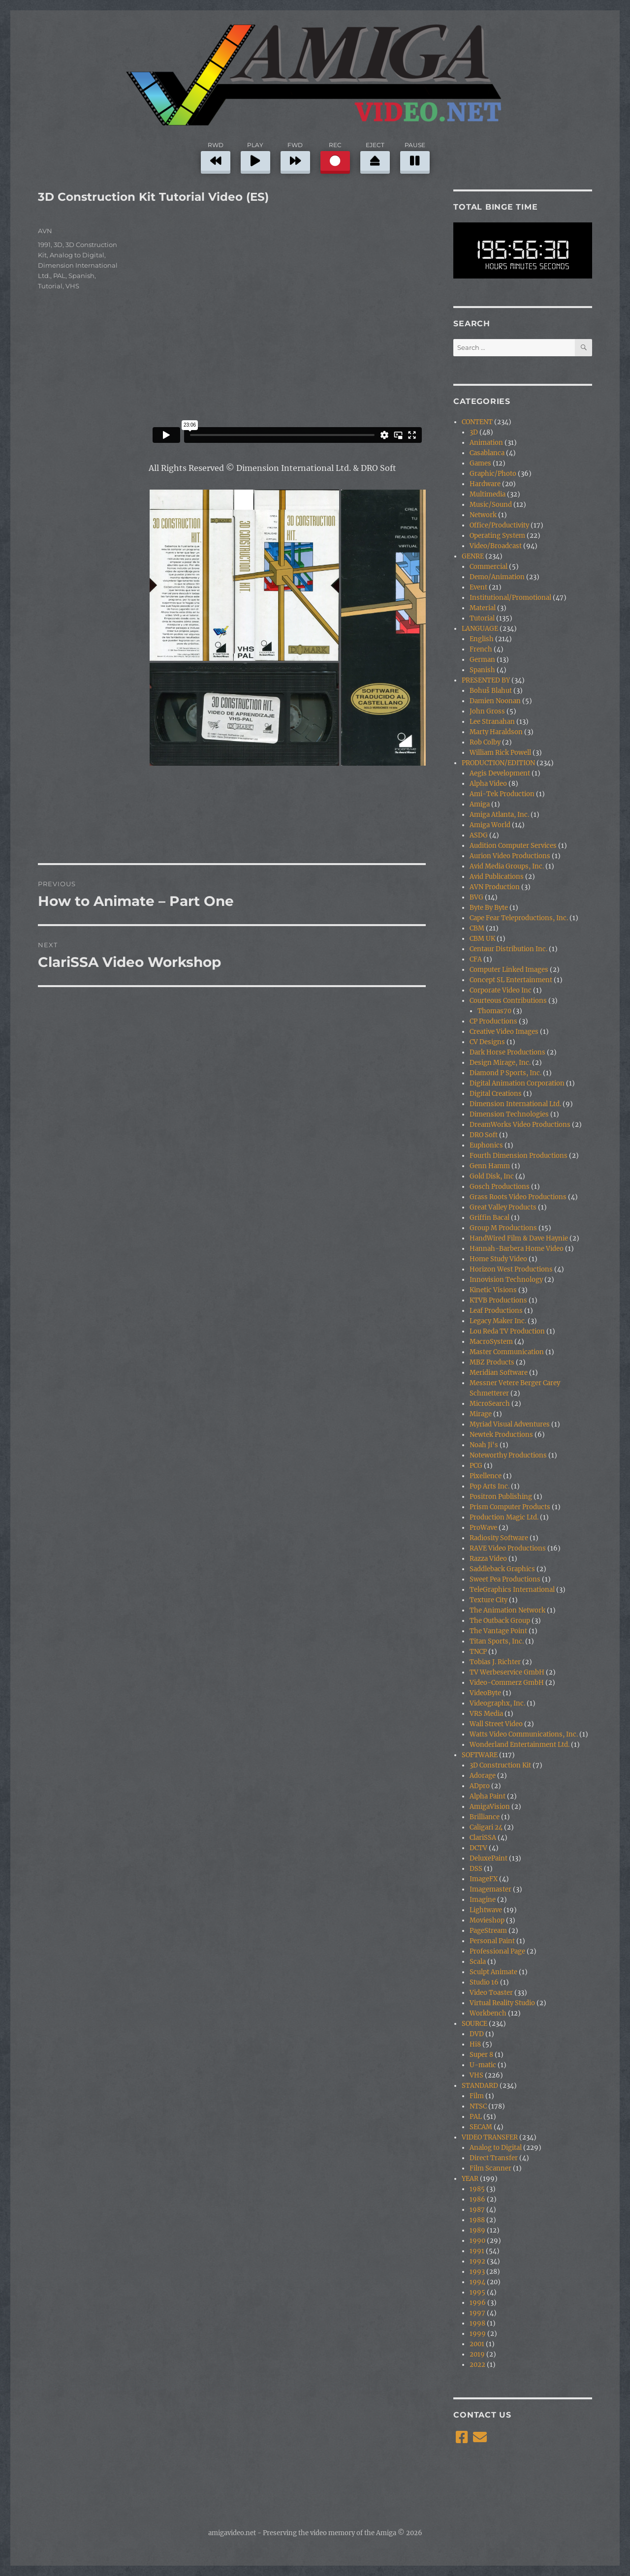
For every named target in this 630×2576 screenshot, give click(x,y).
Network (483, 515)
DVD (477, 2034)
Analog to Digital (77, 255)
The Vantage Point (498, 1631)
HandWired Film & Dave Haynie (519, 1238)
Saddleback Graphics (502, 1569)
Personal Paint (492, 1941)
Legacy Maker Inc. (498, 1321)
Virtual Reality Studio (502, 2003)
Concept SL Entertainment (511, 980)
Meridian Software (499, 1372)
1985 (477, 2189)
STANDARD (480, 2085)
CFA (476, 959)
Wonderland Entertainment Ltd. (519, 1744)
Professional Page (497, 1951)
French (481, 649)
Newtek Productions (501, 1434)
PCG (476, 1465)
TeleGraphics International (512, 1589)
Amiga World (490, 825)
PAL (59, 275)
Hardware (485, 484)
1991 (44, 244)
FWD (295, 156)
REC (335, 156)
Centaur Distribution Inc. (508, 949)
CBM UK (482, 938)
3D (58, 244)
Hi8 (475, 2044)
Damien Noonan (495, 701)
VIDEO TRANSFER (490, 2137)
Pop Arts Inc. (489, 1486)
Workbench (488, 2013)
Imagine (483, 1899)
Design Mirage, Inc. (500, 1062)
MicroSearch (490, 1403)
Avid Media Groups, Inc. (507, 866)
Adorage (483, 1775)
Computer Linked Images (509, 969)
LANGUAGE (480, 628)
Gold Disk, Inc (492, 1176)
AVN (45, 231)
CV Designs (487, 1042)
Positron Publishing (501, 1496)
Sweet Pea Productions (505, 1579)
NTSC (478, 2106)
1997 (477, 2313)
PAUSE (415, 156)
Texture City (488, 1600)
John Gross (487, 711)
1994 (477, 2282)
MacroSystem (491, 1341)
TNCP (478, 1651)
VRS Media (486, 1713)
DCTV (478, 1848)
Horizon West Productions (511, 1269)
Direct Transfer (494, 2158)
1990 (477, 2240)
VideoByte (485, 1693)
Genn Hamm (490, 1166)
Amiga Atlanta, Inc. (499, 814)
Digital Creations (496, 1093)
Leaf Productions (496, 1310)
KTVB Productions (498, 1300)
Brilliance (485, 1817)
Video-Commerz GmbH (507, 1682)
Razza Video (488, 1558)
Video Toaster (491, 1992)
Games (480, 463)
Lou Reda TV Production (507, 1331)
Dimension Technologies (509, 1114)
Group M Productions (503, 1228)
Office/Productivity (499, 525)
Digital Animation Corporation (517, 1083)
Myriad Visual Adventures (510, 1424)
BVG (476, 897)
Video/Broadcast (496, 546)
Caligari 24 (486, 1827)
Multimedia (487, 494)
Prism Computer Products (510, 1507)
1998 (477, 2323)
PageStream (488, 1930)
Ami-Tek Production (502, 794)
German (482, 659)
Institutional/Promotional (510, 597)
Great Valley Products (503, 1207)
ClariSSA (483, 1837)
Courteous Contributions (508, 1000)
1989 (477, 2230)
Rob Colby (485, 742)
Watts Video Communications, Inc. (524, 1734)
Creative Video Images (504, 1031)
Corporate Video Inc (501, 990)
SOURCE (474, 2023)
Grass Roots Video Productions (518, 1197)
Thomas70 (494, 1011)
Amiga (480, 804)
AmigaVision (490, 1806)
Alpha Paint (487, 1796)
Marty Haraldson (496, 732)
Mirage (481, 1414)
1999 (478, 2333)
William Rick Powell (500, 752)
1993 (477, 2271)
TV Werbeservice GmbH (507, 1672)
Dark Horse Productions (507, 1052)
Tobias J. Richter (495, 1662)
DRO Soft (484, 1135)
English (482, 639)
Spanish (81, 275)
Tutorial (50, 286)
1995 (477, 2292)
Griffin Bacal (489, 1217)
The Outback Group (500, 1620)
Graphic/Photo (493, 473)
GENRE (473, 556)
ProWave (483, 1527)
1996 (478, 2302)
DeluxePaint (488, 1858)
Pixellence (486, 1476)
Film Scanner (490, 2168)
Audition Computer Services (513, 845)
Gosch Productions (500, 1186)
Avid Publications (497, 876)
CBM (477, 928)
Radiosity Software (499, 1538)
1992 (477, 2261)
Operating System (497, 535)
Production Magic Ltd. (504, 1517)
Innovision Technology (506, 1279)
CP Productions (493, 1021)
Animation (486, 442)
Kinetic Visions (493, 1290)
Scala (478, 1961)
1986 (477, 2199)
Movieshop (487, 1920)
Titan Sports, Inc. (497, 1641)
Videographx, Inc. (497, 1703)
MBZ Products (492, 1362)
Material (483, 608)
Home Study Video (498, 1259)
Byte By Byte (489, 907)
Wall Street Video (496, 1724)
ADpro (480, 1786)
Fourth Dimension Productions (518, 1155)
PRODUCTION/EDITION (498, 763)
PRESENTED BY (486, 680)
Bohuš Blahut (491, 690)
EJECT (375, 156)
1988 (477, 2220)
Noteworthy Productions (508, 1455)
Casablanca (487, 453)
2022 (477, 2364)
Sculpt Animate (493, 1972)
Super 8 (481, 2054)
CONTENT (477, 422)
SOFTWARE (480, 1755)
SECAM (481, 2127)
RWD (215, 156)
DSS (476, 1868)
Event (478, 587)
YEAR (470, 2178)
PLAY (255, 156)
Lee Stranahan (492, 721)
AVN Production (495, 887)
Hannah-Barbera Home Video (517, 1248)
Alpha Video (488, 783)
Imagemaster (490, 1889)
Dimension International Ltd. (515, 1104)
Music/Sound (491, 504)
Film (477, 2096)
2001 (477, 2344)
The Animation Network (507, 1610)
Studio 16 (484, 1982)
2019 (477, 2354)
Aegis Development (500, 773)
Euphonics (486, 1145)
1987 (477, 2209)
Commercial (488, 566)
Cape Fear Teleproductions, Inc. (519, 918)
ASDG (479, 835)
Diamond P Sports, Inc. (505, 1073)
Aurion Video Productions (510, 856)
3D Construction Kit (500, 1765)
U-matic (483, 2065)
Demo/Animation (497, 577)
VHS (72, 286)
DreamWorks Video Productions (520, 1124)
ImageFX (484, 1879)
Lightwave (486, 1910)
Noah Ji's (484, 1445)
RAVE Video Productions (508, 1548)
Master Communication (507, 1352)
